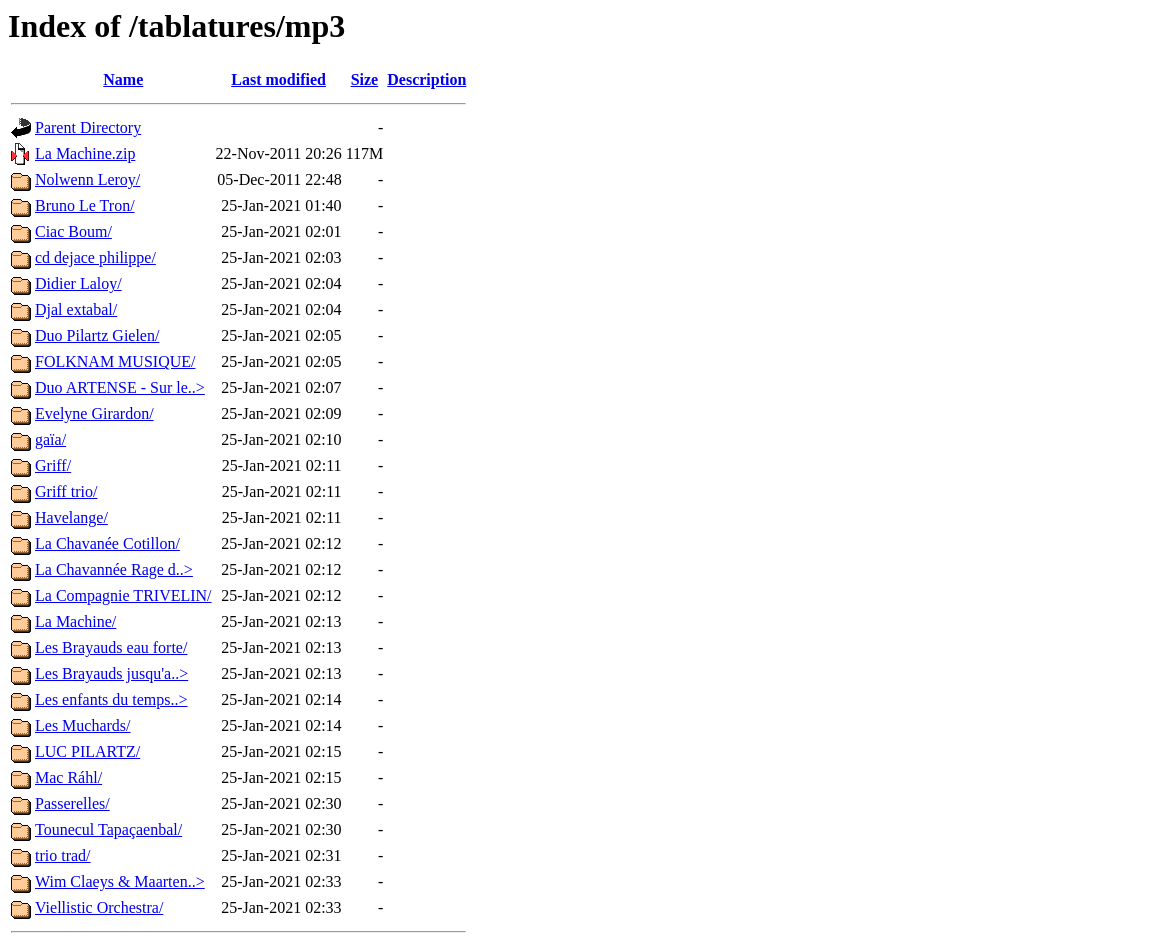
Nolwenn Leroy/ (87, 179)
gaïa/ (50, 439)
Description (426, 79)
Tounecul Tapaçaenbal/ (108, 829)
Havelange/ (71, 517)
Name (123, 79)
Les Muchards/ (83, 725)
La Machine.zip (85, 153)
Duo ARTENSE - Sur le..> (120, 387)
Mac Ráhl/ (68, 777)
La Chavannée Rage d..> (114, 569)
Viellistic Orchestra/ (99, 907)
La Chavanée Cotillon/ (107, 543)
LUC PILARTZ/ (87, 751)
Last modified (278, 79)
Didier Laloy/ (78, 283)
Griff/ (53, 465)
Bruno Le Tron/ (85, 205)
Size (365, 79)
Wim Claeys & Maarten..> (120, 881)
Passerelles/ (72, 803)
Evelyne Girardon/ (94, 413)
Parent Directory (88, 127)
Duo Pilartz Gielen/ (97, 335)
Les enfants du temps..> (111, 699)
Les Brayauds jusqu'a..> (111, 673)
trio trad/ (63, 855)
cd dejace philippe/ (95, 257)
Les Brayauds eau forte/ (111, 647)
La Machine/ (75, 621)
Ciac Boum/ (73, 231)
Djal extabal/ (76, 309)
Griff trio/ (66, 491)
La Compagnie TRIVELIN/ (123, 595)
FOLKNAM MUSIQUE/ (115, 361)
